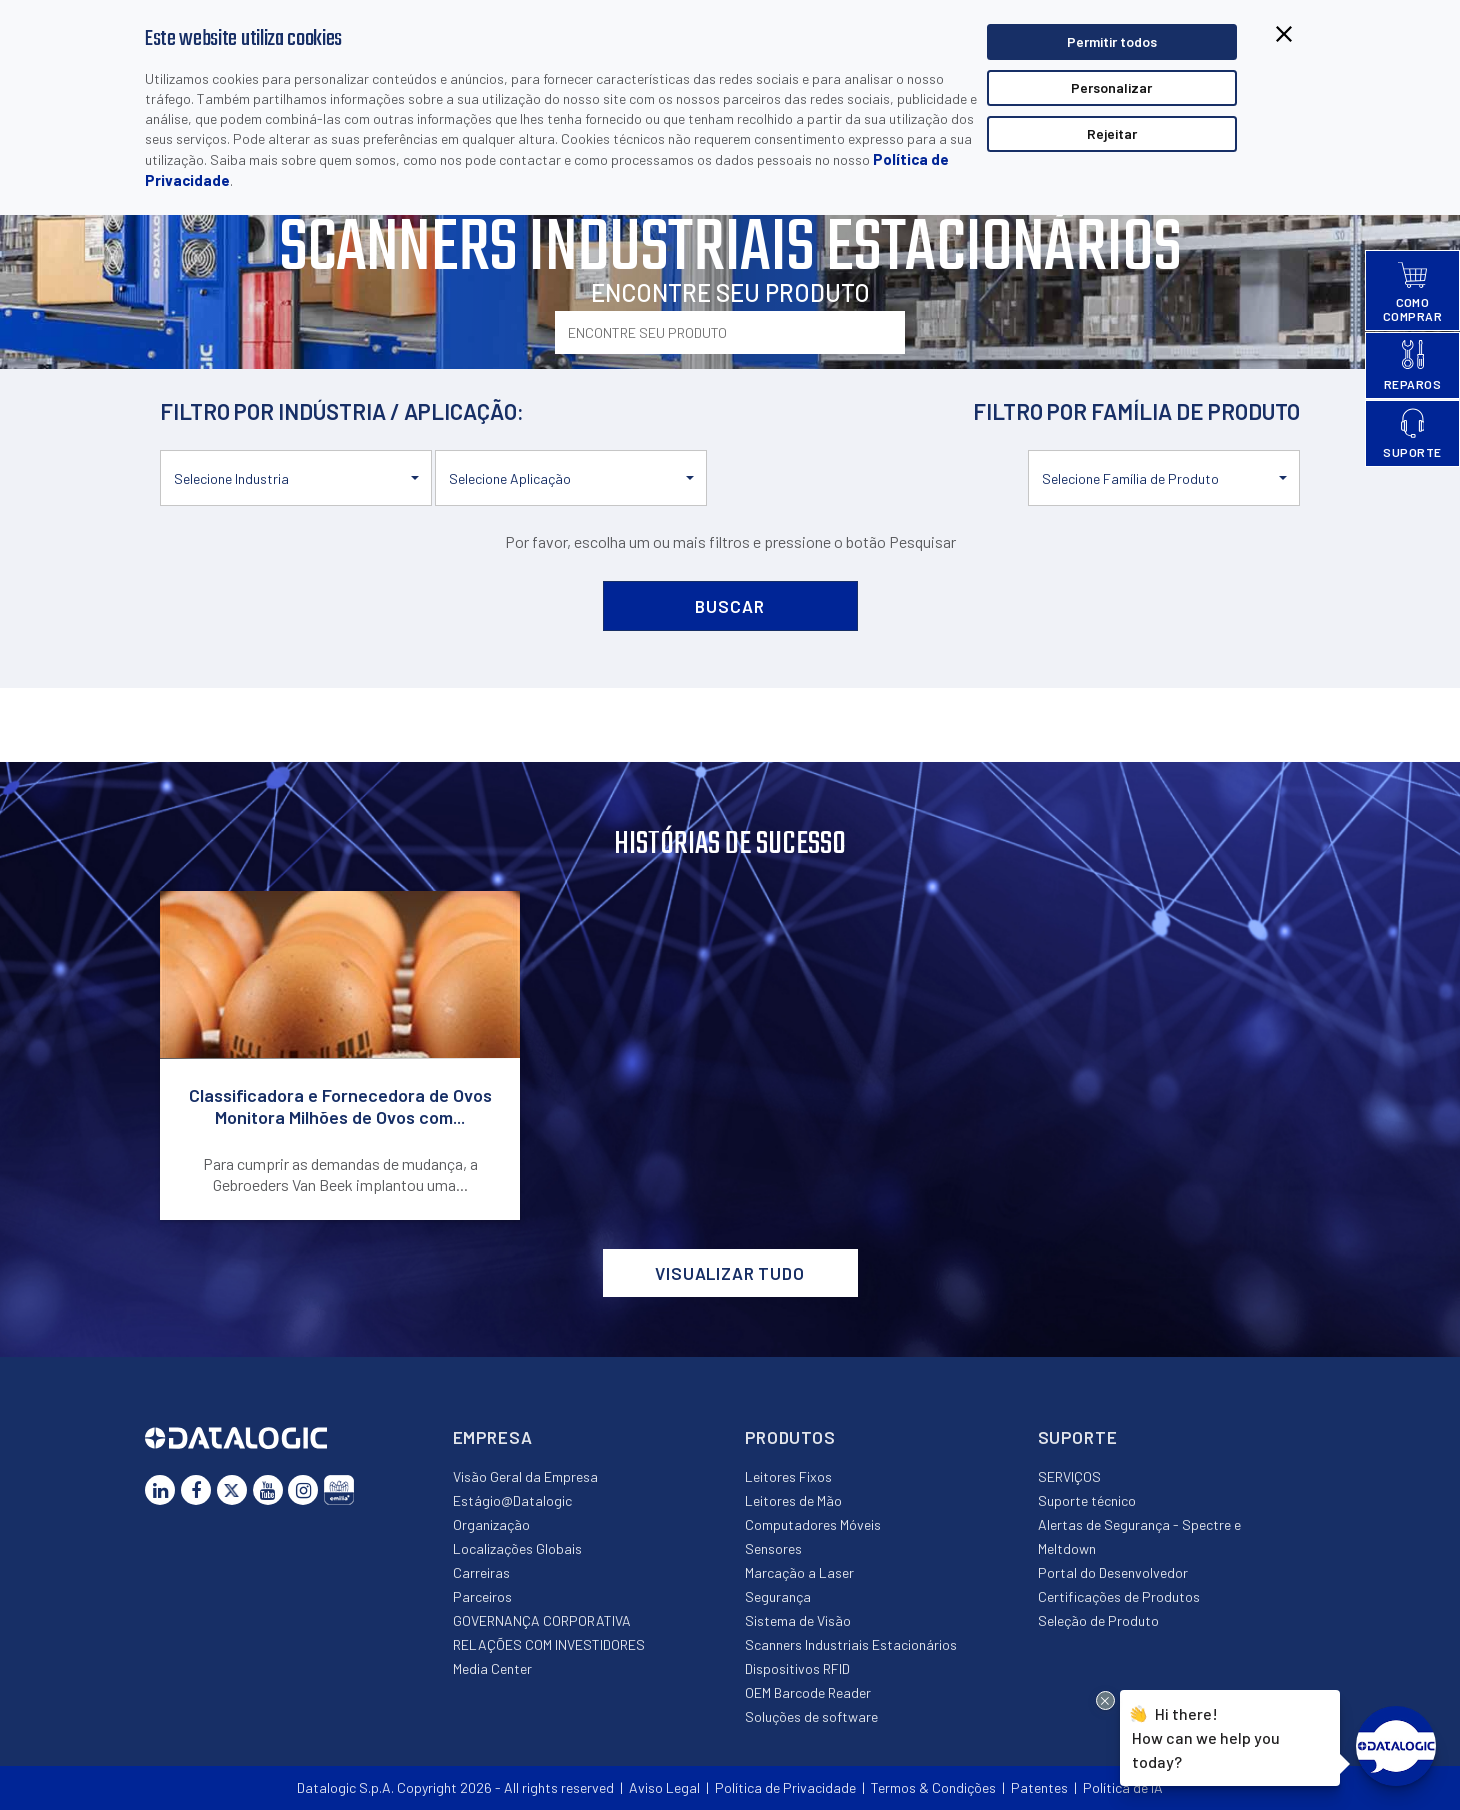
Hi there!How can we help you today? (1206, 1735)
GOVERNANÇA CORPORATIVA (542, 1620)
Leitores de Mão (793, 1500)
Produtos (790, 1437)
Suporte (1078, 1437)
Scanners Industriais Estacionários (851, 1644)
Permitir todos (1112, 41)
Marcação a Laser (799, 1572)
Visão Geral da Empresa (525, 1476)
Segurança (778, 1596)
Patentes (1039, 1787)
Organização (491, 1524)
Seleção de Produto (1098, 1620)
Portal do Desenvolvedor (1113, 1572)
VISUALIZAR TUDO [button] (730, 1273)
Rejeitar (1112, 133)
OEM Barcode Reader (808, 1692)
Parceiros (482, 1596)
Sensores (773, 1548)
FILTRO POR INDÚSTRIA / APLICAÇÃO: (342, 411)
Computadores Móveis (813, 1524)
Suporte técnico (1087, 1500)
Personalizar (1111, 87)
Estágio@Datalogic (512, 1500)
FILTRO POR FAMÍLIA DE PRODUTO (1136, 411)
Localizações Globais (517, 1548)
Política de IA (1123, 1787)
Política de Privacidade (785, 1787)
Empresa (493, 1437)
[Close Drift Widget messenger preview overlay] (1105, 1700)
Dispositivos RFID (797, 1668)
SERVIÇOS (1069, 1476)
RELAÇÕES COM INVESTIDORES (549, 1644)
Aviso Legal (664, 1787)
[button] (296, 478)
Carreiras (481, 1572)
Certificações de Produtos (1119, 1596)
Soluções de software (811, 1716)
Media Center (492, 1668)
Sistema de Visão (798, 1620)
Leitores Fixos (788, 1476)
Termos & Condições (933, 1787)
